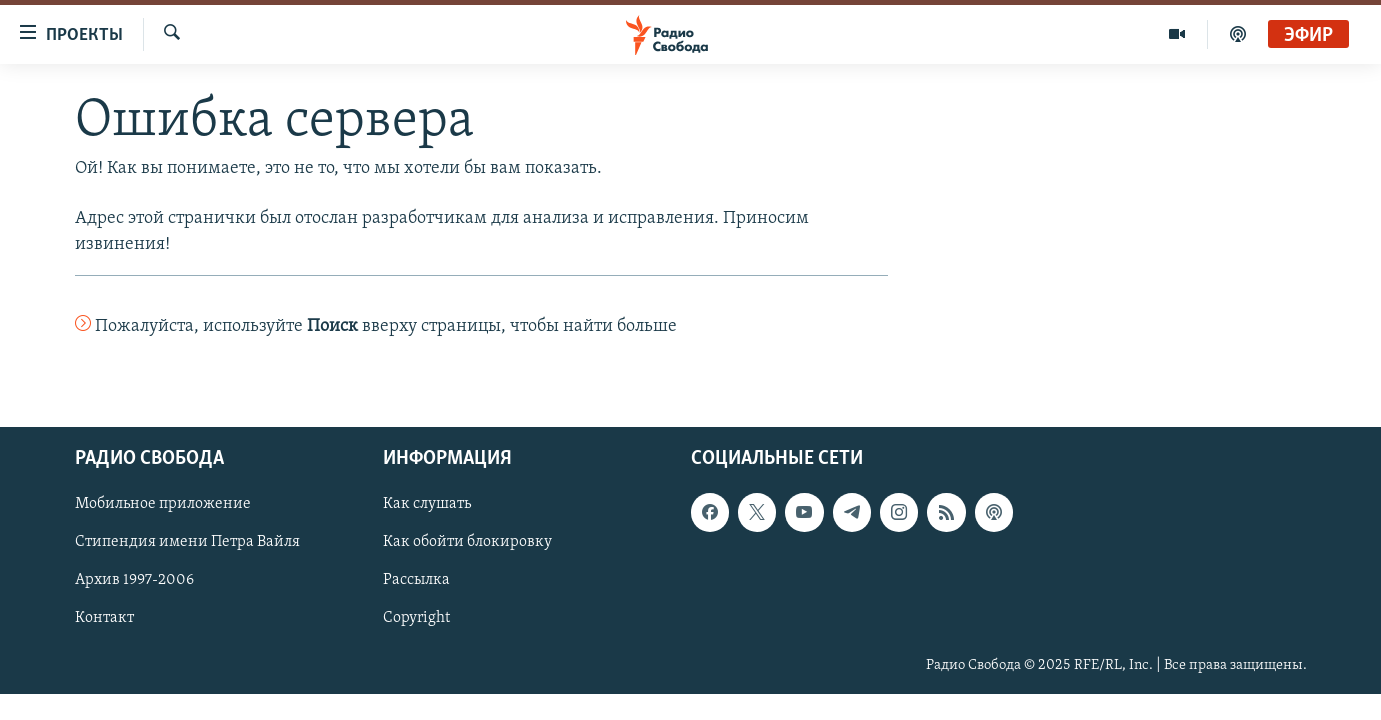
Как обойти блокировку (467, 542)
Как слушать (427, 504)
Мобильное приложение (163, 504)
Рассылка (416, 580)
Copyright (416, 618)
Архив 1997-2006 (134, 580)
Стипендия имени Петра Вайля (187, 542)
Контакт (104, 618)
